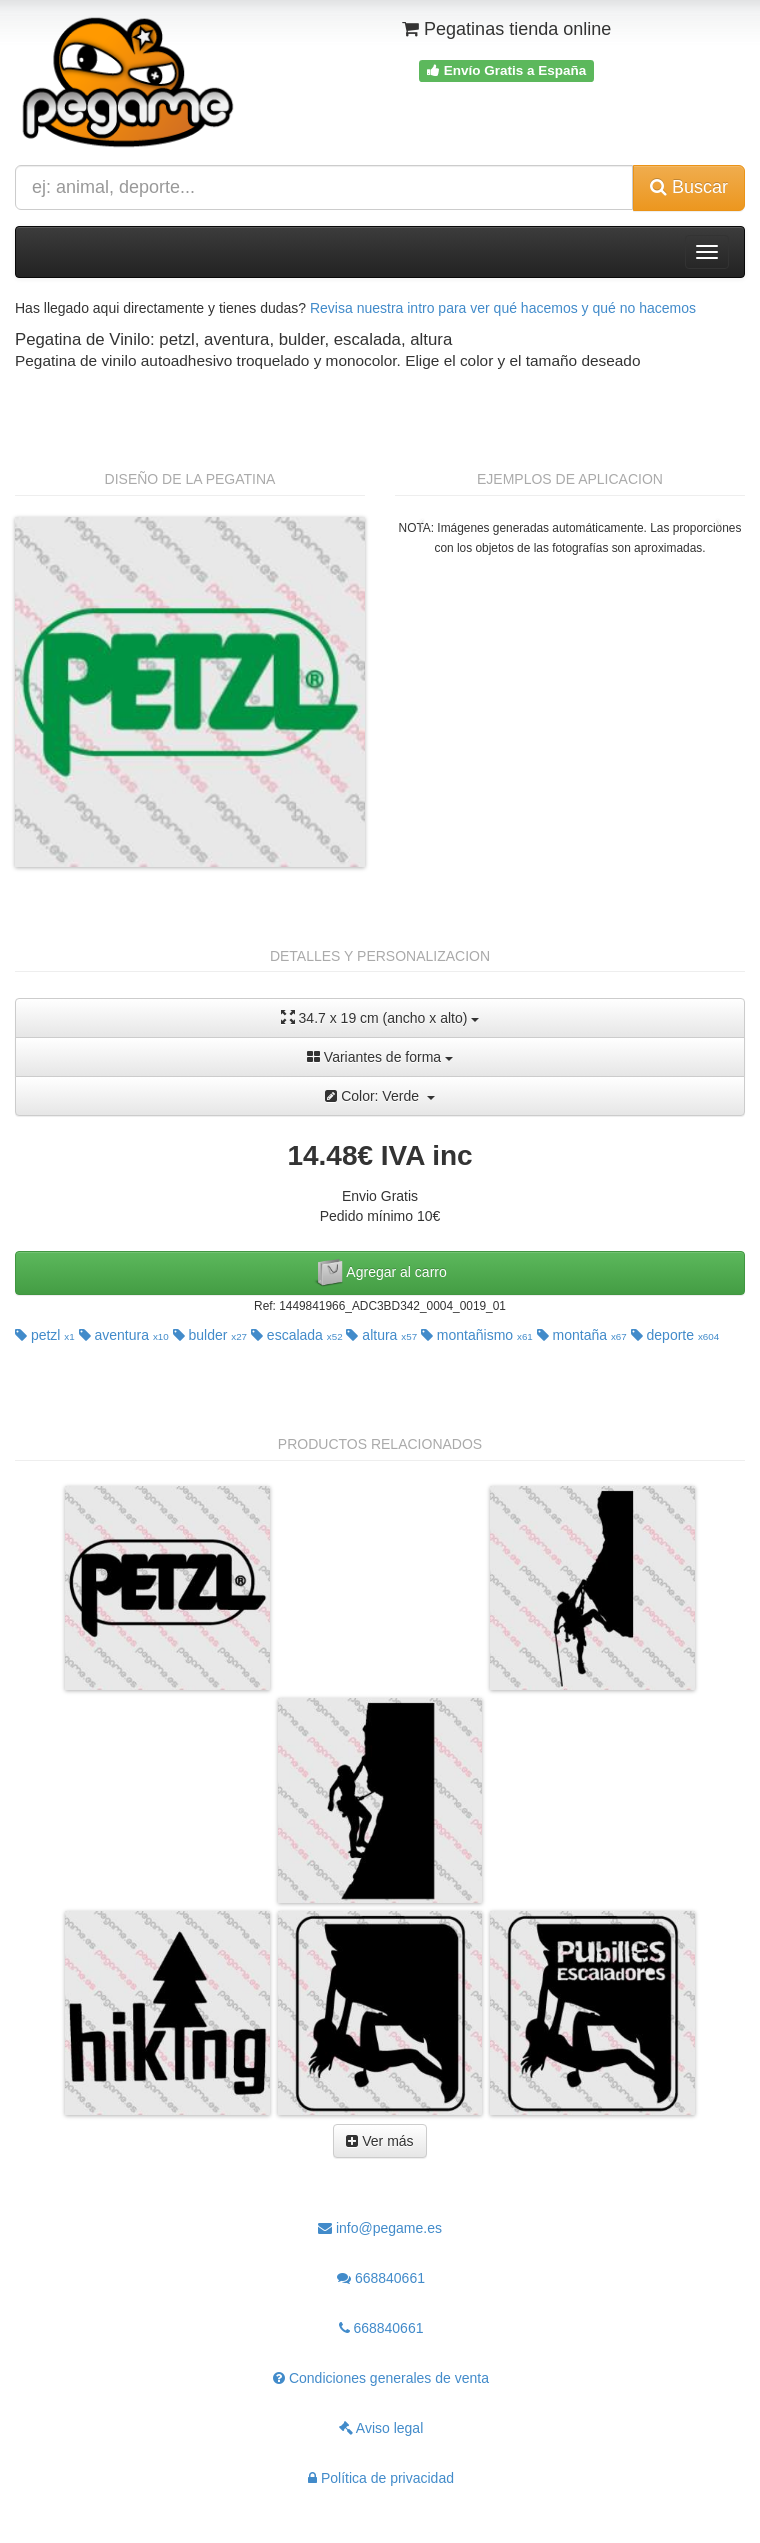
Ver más (379, 2141)
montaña (582, 1335)
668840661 (381, 2278)
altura (381, 1335)
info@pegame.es (380, 2228)
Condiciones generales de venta (381, 2378)
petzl (45, 1335)
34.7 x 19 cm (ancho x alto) (380, 1017)
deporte (675, 1335)
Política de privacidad (381, 2478)
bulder (210, 1335)
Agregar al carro (380, 1273)
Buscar (689, 187)
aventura (124, 1335)
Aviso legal (381, 2428)
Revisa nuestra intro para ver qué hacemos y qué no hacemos (503, 308)
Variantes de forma (380, 1057)
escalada (297, 1335)
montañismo (477, 1335)
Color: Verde (380, 1096)
